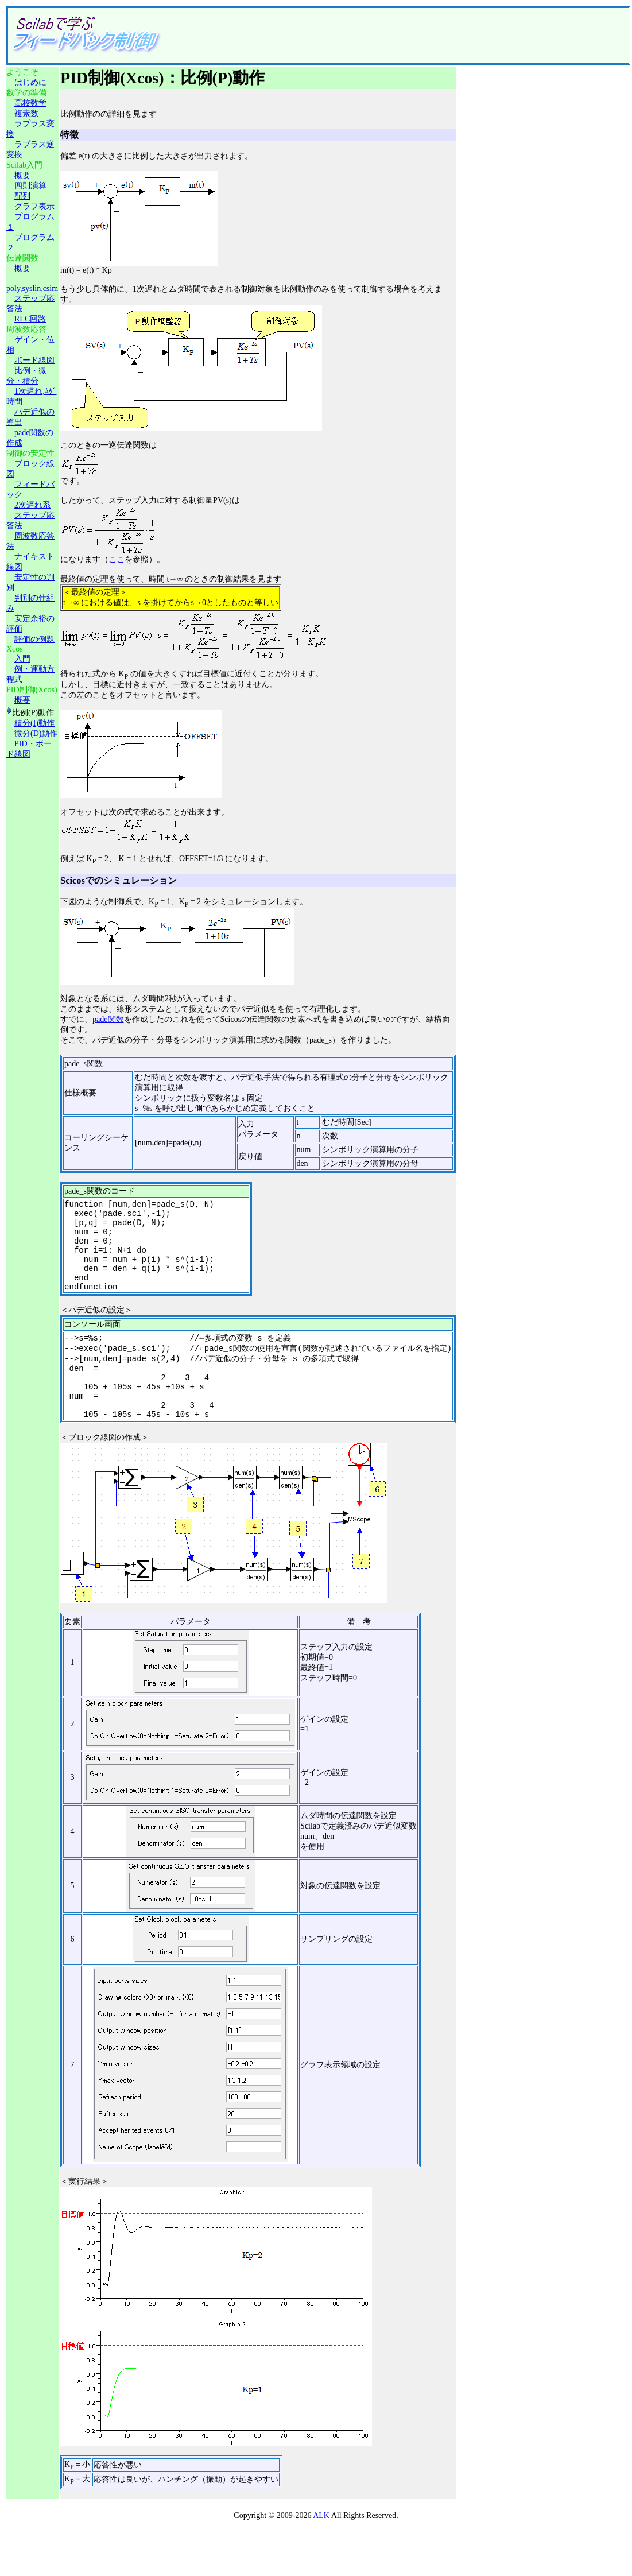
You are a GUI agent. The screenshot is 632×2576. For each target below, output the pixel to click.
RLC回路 (30, 319)
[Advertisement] (375, 35)
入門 (22, 658)
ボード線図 (34, 360)
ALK (321, 2546)
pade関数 (107, 1019)
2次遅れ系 (32, 505)
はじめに (30, 82)
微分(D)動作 (35, 733)
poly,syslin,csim (32, 288)
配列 (22, 196)
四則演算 (30, 185)
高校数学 (30, 103)
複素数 (26, 113)
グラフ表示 (34, 206)
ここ (116, 559)
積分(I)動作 (34, 723)
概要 (22, 175)
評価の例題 (34, 639)
